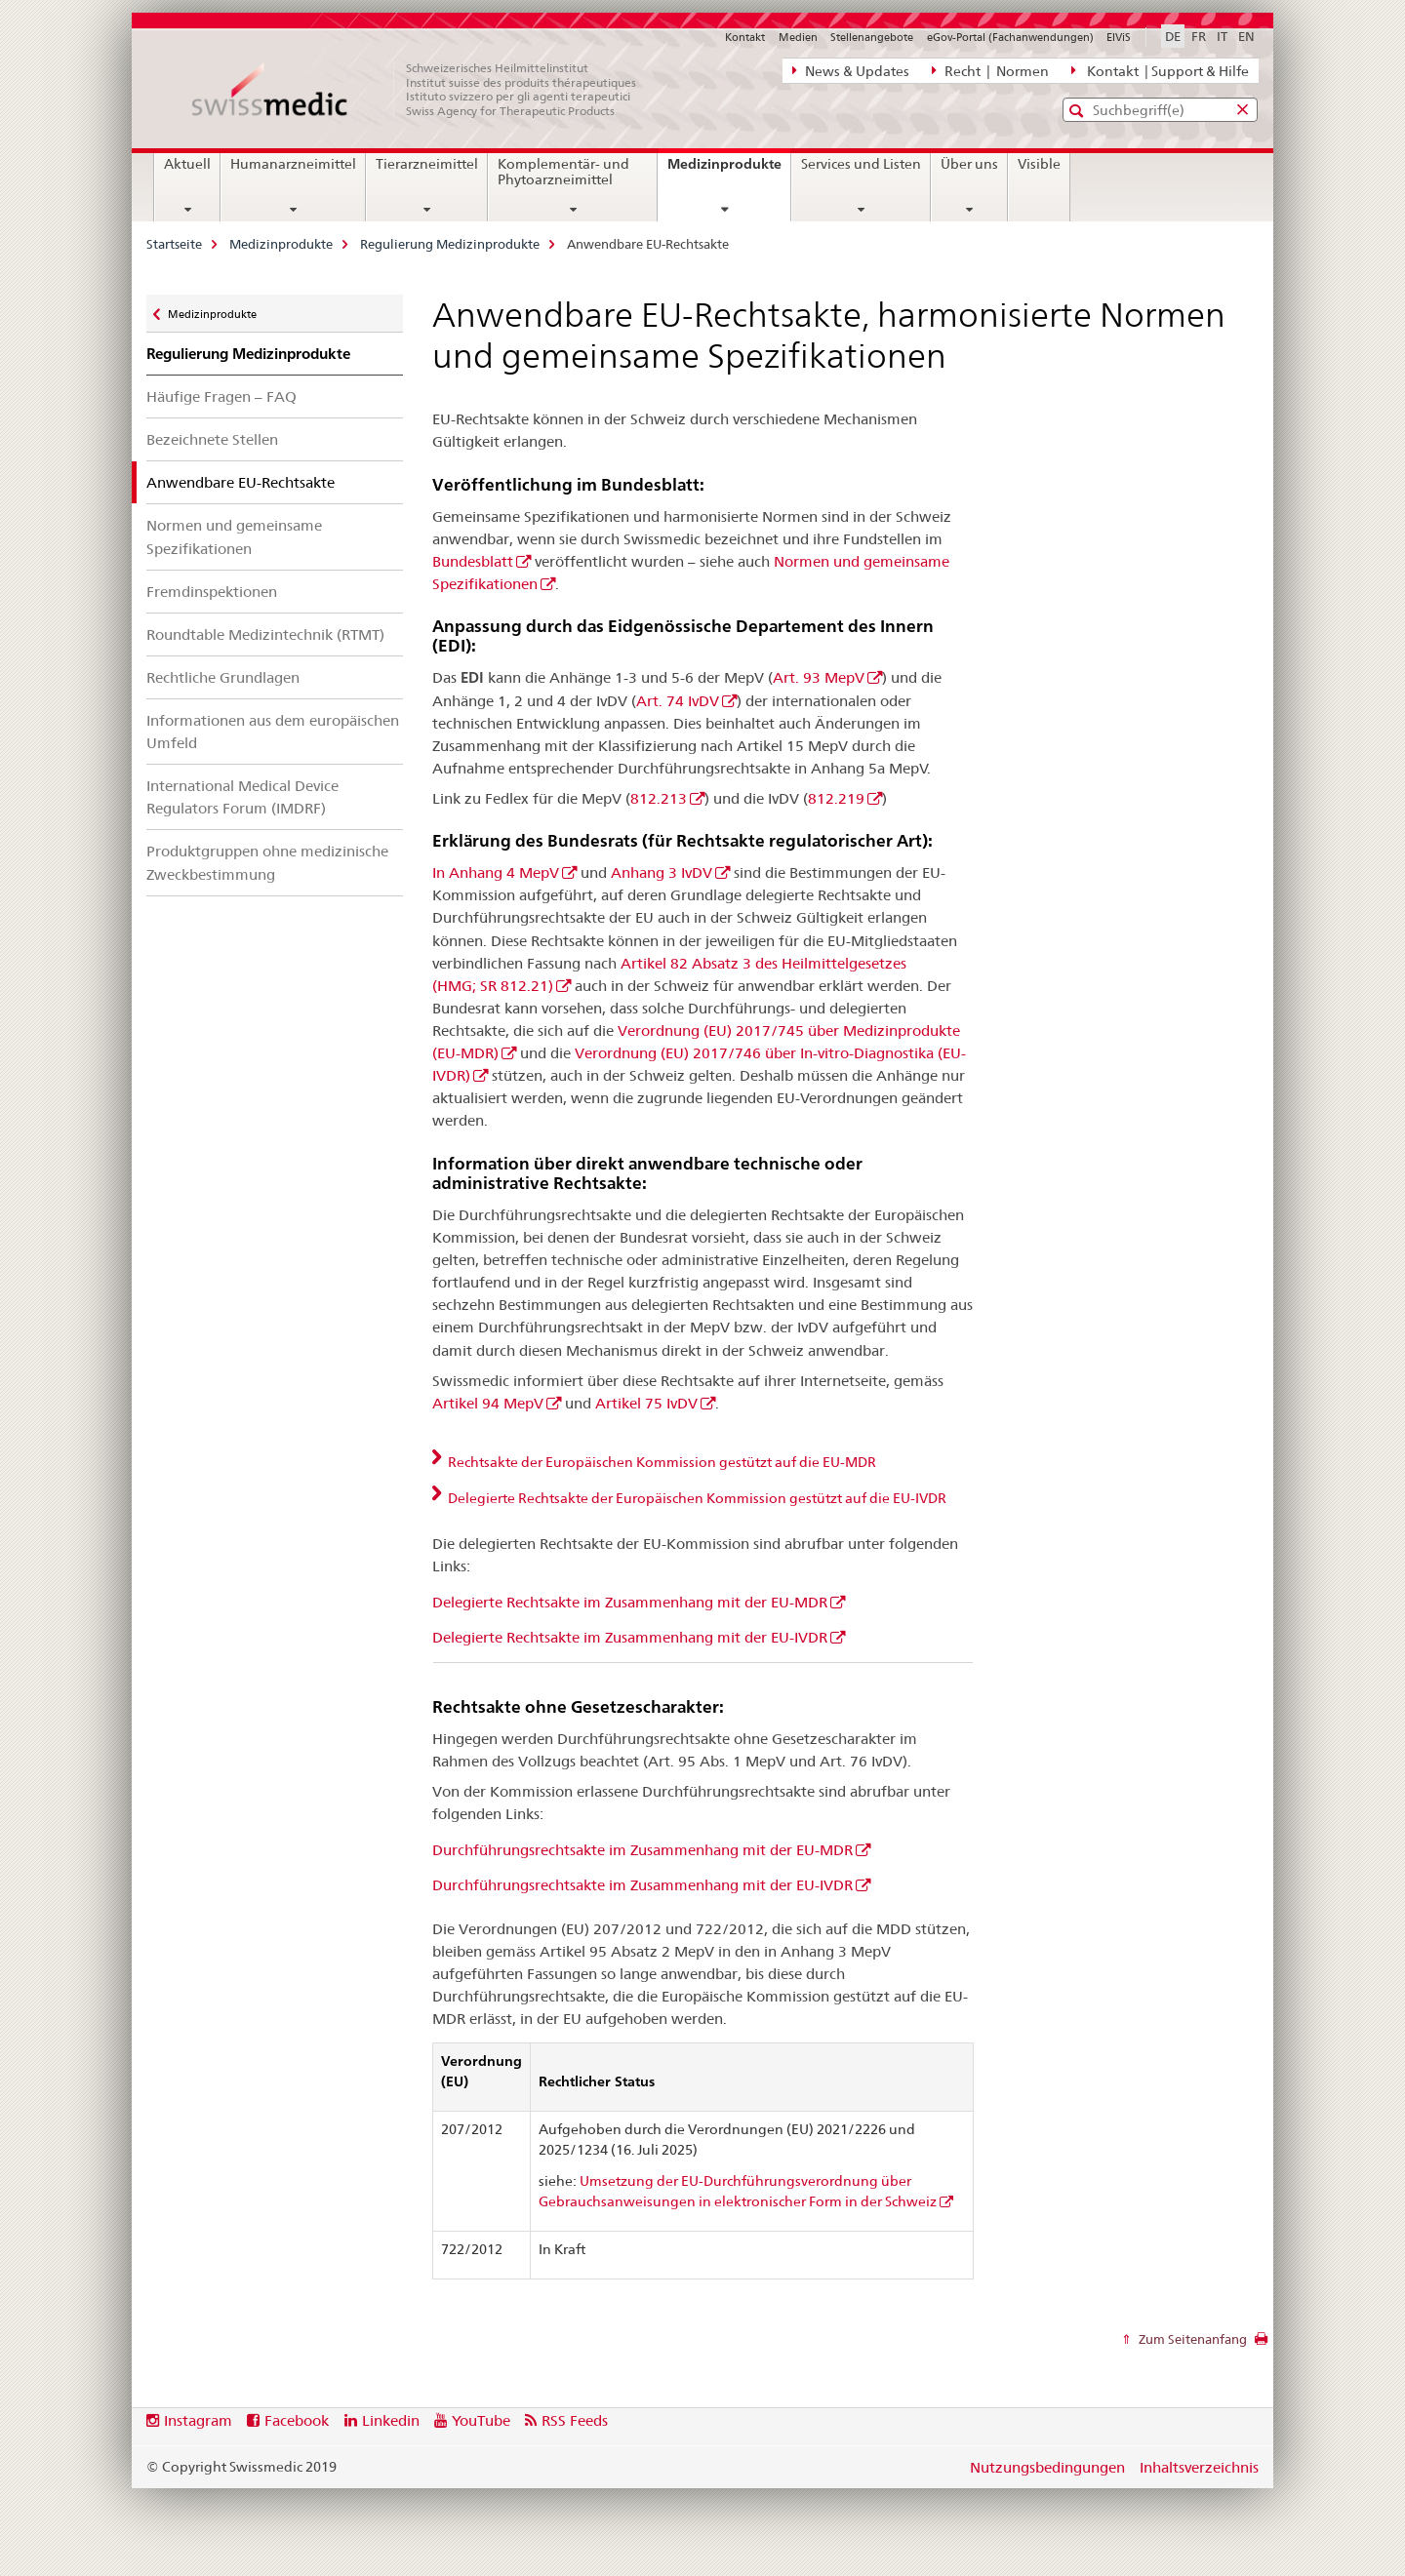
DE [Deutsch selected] (1173, 36)
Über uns (969, 164)
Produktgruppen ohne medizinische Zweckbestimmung (267, 862)
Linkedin (391, 2420)
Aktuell (187, 164)
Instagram (198, 2420)
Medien (798, 37)
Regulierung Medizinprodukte (450, 244)
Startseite (174, 244)
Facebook (296, 2420)
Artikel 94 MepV (487, 1403)
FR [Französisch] (1198, 36)
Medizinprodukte (728, 170)
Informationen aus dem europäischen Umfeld (272, 731)
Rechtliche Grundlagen (223, 677)
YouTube (481, 2420)
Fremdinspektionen (211, 591)
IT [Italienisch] (1222, 36)
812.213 (658, 798)
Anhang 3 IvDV (661, 872)
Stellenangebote (871, 37)
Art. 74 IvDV (677, 701)
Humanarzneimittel (293, 164)
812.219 (836, 798)
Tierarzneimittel (427, 164)
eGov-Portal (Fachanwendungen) (1010, 37)
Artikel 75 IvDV (646, 1403)
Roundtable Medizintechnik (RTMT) (265, 634)
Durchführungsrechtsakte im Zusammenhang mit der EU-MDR (642, 1850)
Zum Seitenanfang (1191, 2339)
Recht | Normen (990, 70)
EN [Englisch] (1246, 36)
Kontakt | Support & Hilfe (1160, 70)
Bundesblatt (472, 561)
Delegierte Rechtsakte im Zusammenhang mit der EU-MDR (629, 1602)
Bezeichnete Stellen (212, 439)
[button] (1078, 111)
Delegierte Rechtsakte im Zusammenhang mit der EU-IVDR (629, 1637)
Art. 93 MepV (818, 677)
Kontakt (745, 37)
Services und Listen (861, 164)
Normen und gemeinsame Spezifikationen (234, 536)
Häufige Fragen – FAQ (221, 396)
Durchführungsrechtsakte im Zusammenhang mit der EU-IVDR (642, 1885)
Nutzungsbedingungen (1047, 2467)
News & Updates (850, 70)
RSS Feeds (575, 2420)
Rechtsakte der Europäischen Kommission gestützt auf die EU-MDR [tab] (660, 1462)
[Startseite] (424, 89)
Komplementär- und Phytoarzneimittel (563, 171)
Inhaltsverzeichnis (1199, 2467)
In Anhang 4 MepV (495, 872)
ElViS (1118, 37)
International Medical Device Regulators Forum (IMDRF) (242, 796)
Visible (1039, 164)
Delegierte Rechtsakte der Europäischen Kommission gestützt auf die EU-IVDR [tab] (695, 1498)
